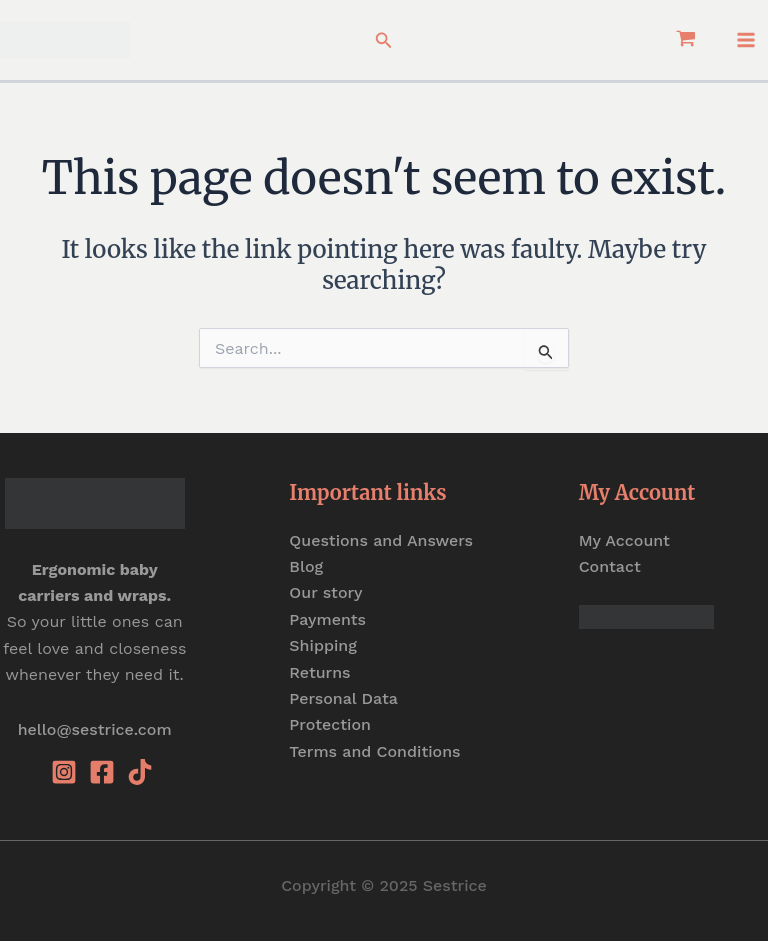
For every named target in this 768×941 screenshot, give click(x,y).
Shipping (323, 645)
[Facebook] (102, 772)
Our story (325, 592)
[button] (384, 40)
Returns (319, 672)
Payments (327, 619)
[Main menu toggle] (746, 40)
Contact (610, 566)
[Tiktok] (140, 772)
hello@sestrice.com (95, 729)
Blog (306, 566)
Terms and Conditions (374, 751)
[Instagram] (64, 772)
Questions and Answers (381, 540)
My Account (624, 540)
